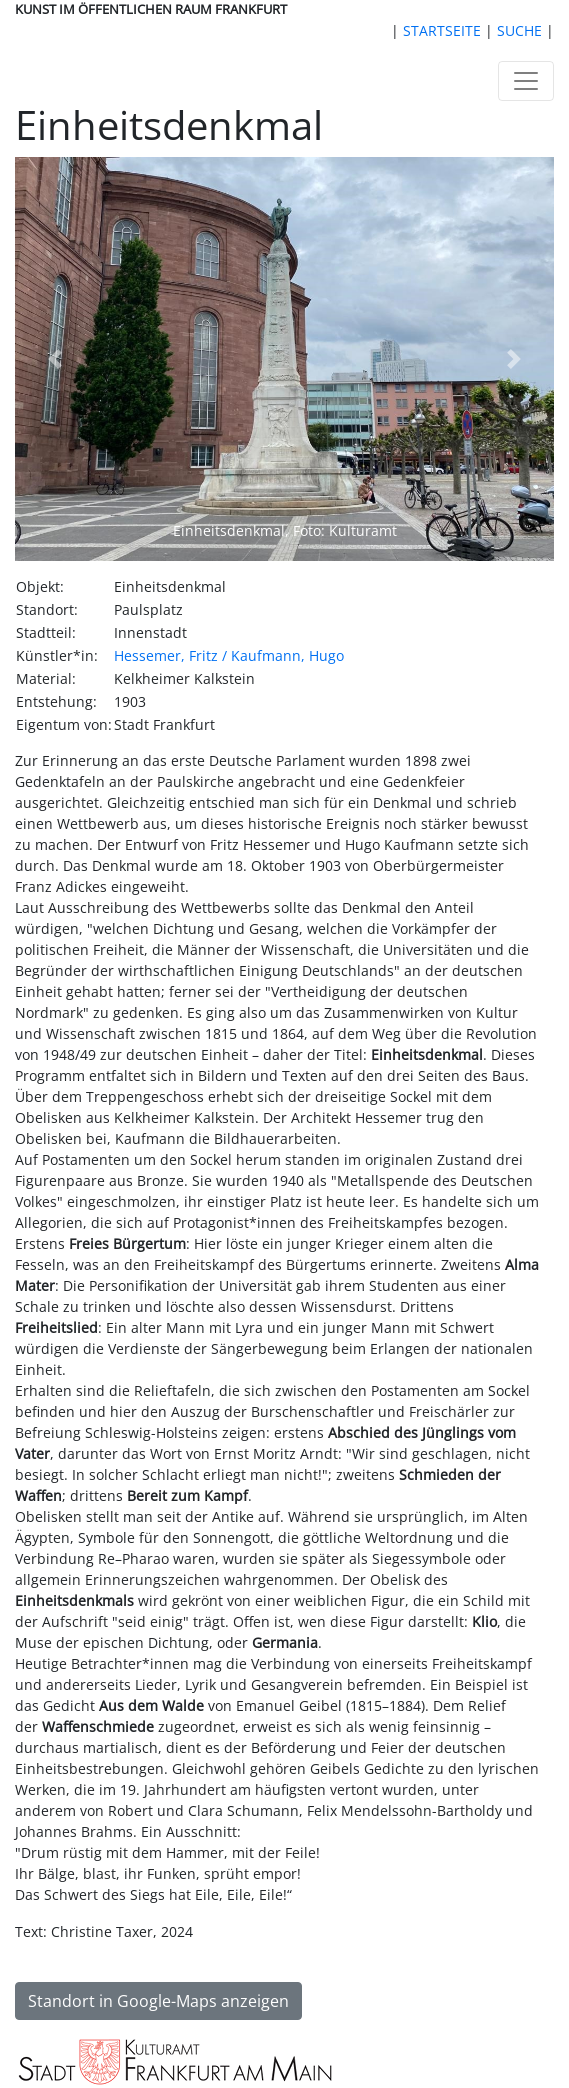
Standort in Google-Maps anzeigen (158, 2001)
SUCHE (519, 30)
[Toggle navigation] (526, 81)
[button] (55, 359)
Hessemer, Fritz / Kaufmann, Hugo (229, 655)
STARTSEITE (442, 30)
